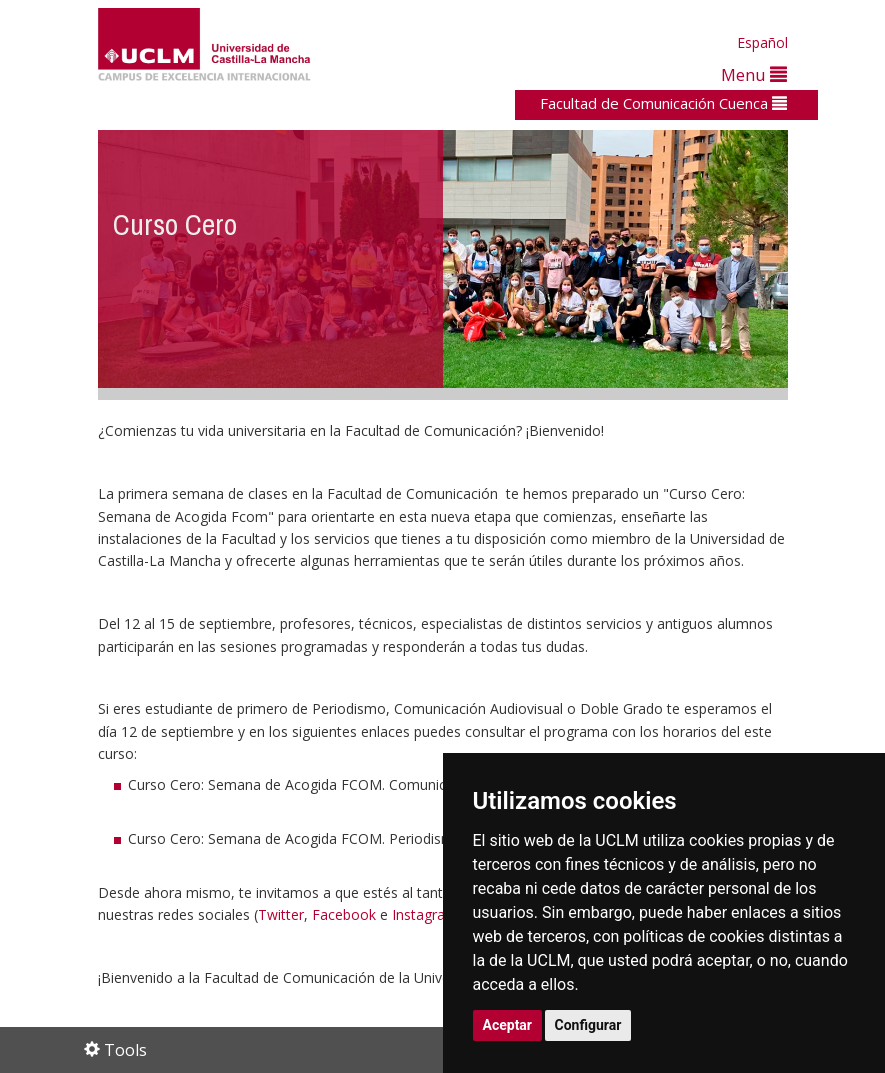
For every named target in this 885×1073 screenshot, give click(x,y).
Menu (754, 74)
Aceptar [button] (508, 1025)
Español (762, 42)
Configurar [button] (588, 1025)
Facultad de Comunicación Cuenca (663, 103)
